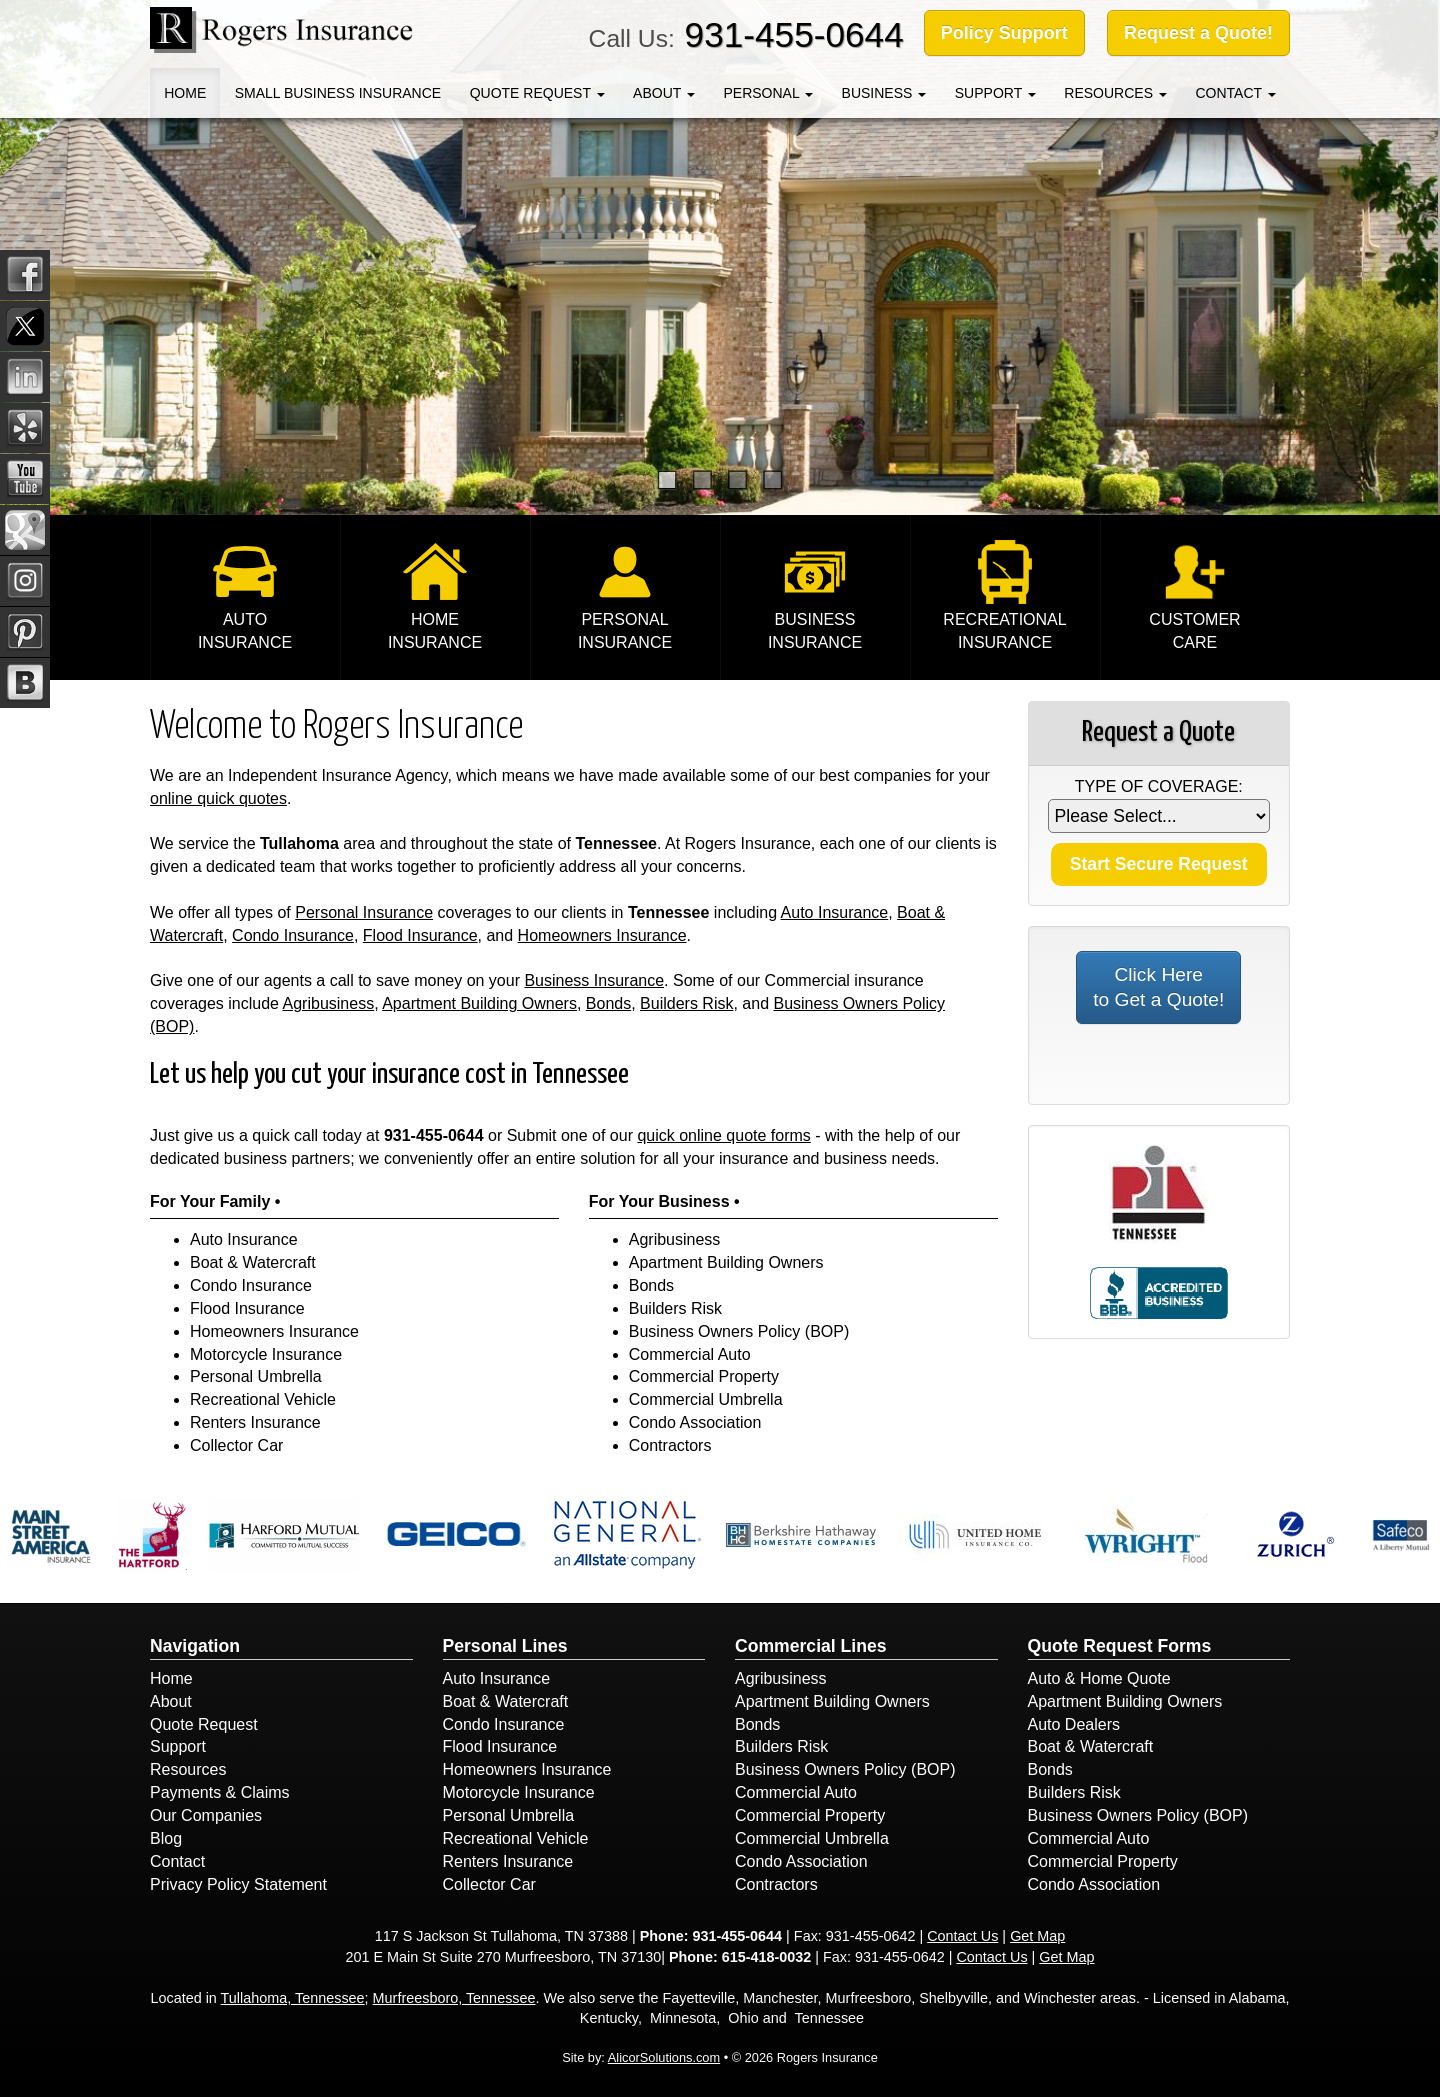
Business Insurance (594, 980)
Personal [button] (768, 93)
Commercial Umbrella (706, 1399)
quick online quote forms (723, 1135)
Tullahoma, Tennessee (293, 1998)
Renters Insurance (255, 1422)
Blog (166, 1838)
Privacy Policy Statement (238, 1884)
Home (185, 93)
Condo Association (695, 1422)
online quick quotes (218, 798)
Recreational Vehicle (263, 1399)
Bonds (608, 1003)
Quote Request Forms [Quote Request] (1120, 1646)
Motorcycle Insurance (266, 1354)
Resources (188, 1769)
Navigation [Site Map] (195, 1646)
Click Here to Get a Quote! (1158, 987)
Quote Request (204, 1724)
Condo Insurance (293, 935)
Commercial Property (704, 1376)
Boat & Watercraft (253, 1262)
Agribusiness (329, 1003)
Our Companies (206, 1815)
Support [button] (995, 93)
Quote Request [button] (537, 93)
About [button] (664, 93)
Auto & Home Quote (1099, 1678)
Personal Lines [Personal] (505, 1646)
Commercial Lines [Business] (811, 1646)
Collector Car (236, 1445)
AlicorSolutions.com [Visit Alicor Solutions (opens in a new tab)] (664, 2057)
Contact (177, 1861)
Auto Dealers (1074, 1724)
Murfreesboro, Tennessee (454, 1998)
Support (178, 1746)
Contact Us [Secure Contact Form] (962, 1936)
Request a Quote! (1198, 33)
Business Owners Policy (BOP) (739, 1331)
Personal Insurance (364, 912)
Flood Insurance (420, 935)
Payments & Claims (220, 1792)
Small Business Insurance (338, 93)
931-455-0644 (794, 34)
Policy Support (1004, 33)
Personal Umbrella (256, 1376)
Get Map (1037, 1936)
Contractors (670, 1445)
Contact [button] (1235, 93)
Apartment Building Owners (479, 1003)
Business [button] (884, 93)
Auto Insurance (835, 912)
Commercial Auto (690, 1354)
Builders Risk (686, 1003)
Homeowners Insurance (602, 935)
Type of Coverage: (1159, 786)
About (171, 1701)
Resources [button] (1115, 93)
